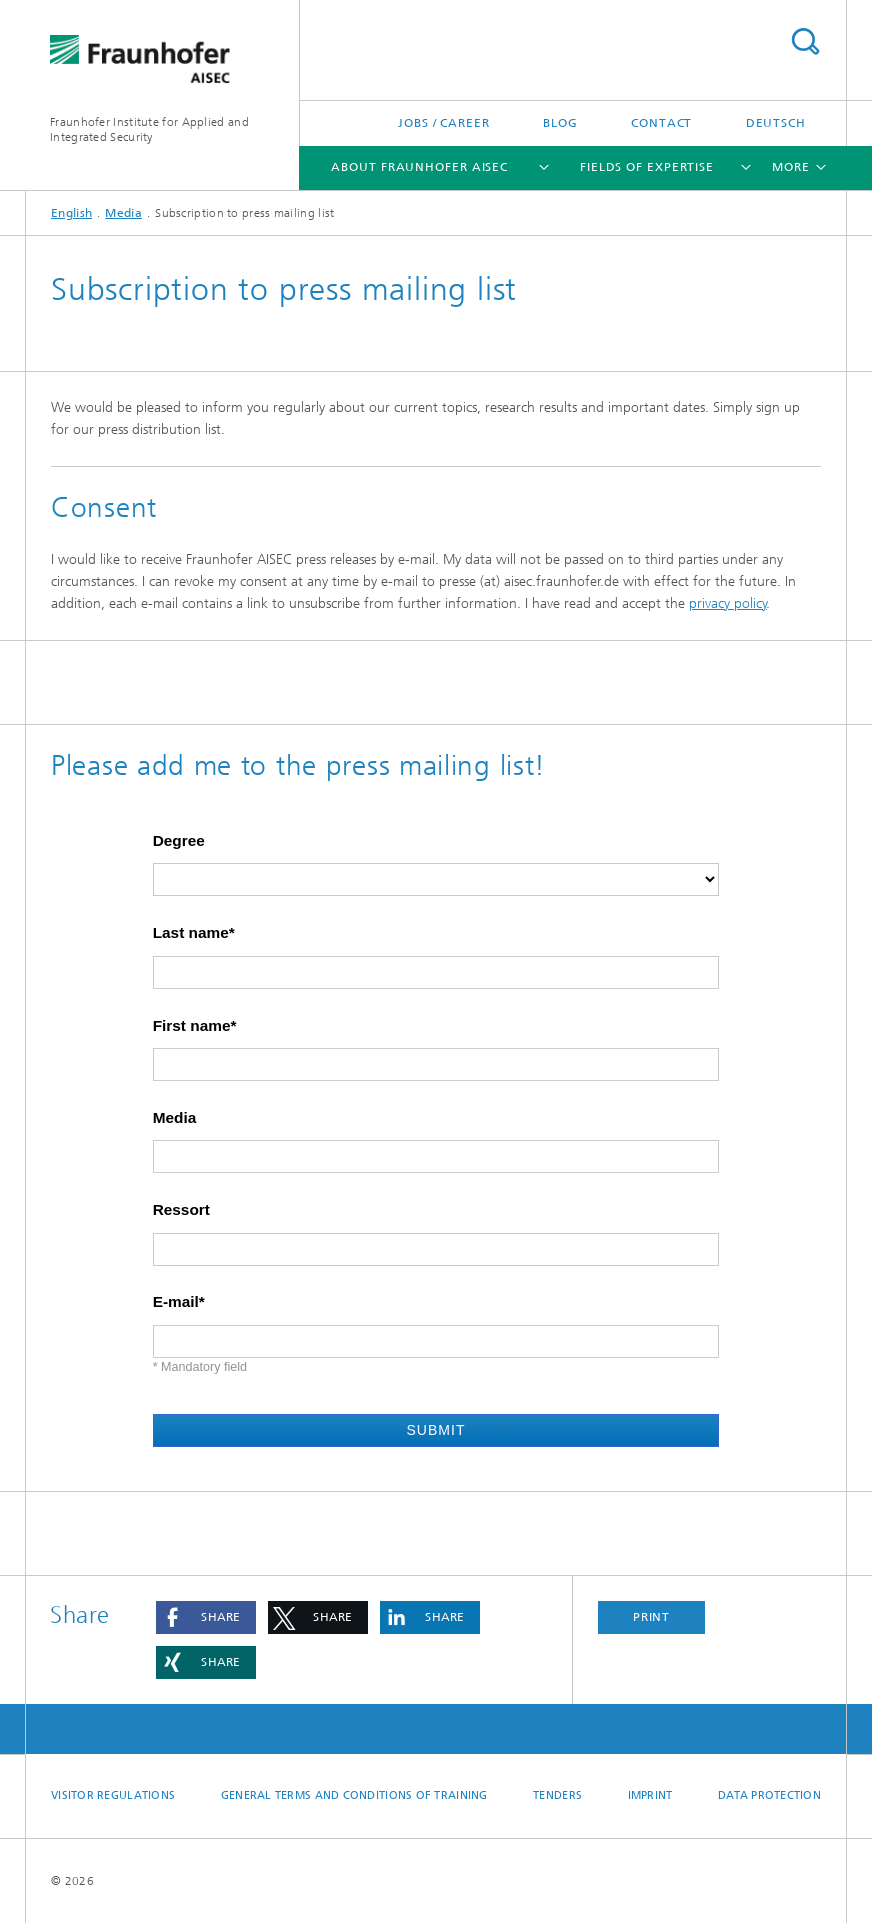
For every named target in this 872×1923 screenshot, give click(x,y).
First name (192, 1026)
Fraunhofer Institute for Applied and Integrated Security (149, 129)
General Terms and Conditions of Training (354, 1795)
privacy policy (728, 603)
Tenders (557, 1795)
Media (123, 213)
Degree (179, 841)
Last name (191, 933)
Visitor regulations (113, 1795)
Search (805, 41)
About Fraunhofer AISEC (419, 167)
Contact (661, 123)
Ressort (181, 1210)
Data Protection (769, 1795)
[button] (206, 1617)
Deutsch (776, 123)
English (71, 213)
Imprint (650, 1795)
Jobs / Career (444, 123)
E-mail (176, 1302)
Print (652, 1617)
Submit (435, 1430)
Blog (560, 123)
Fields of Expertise (647, 167)
